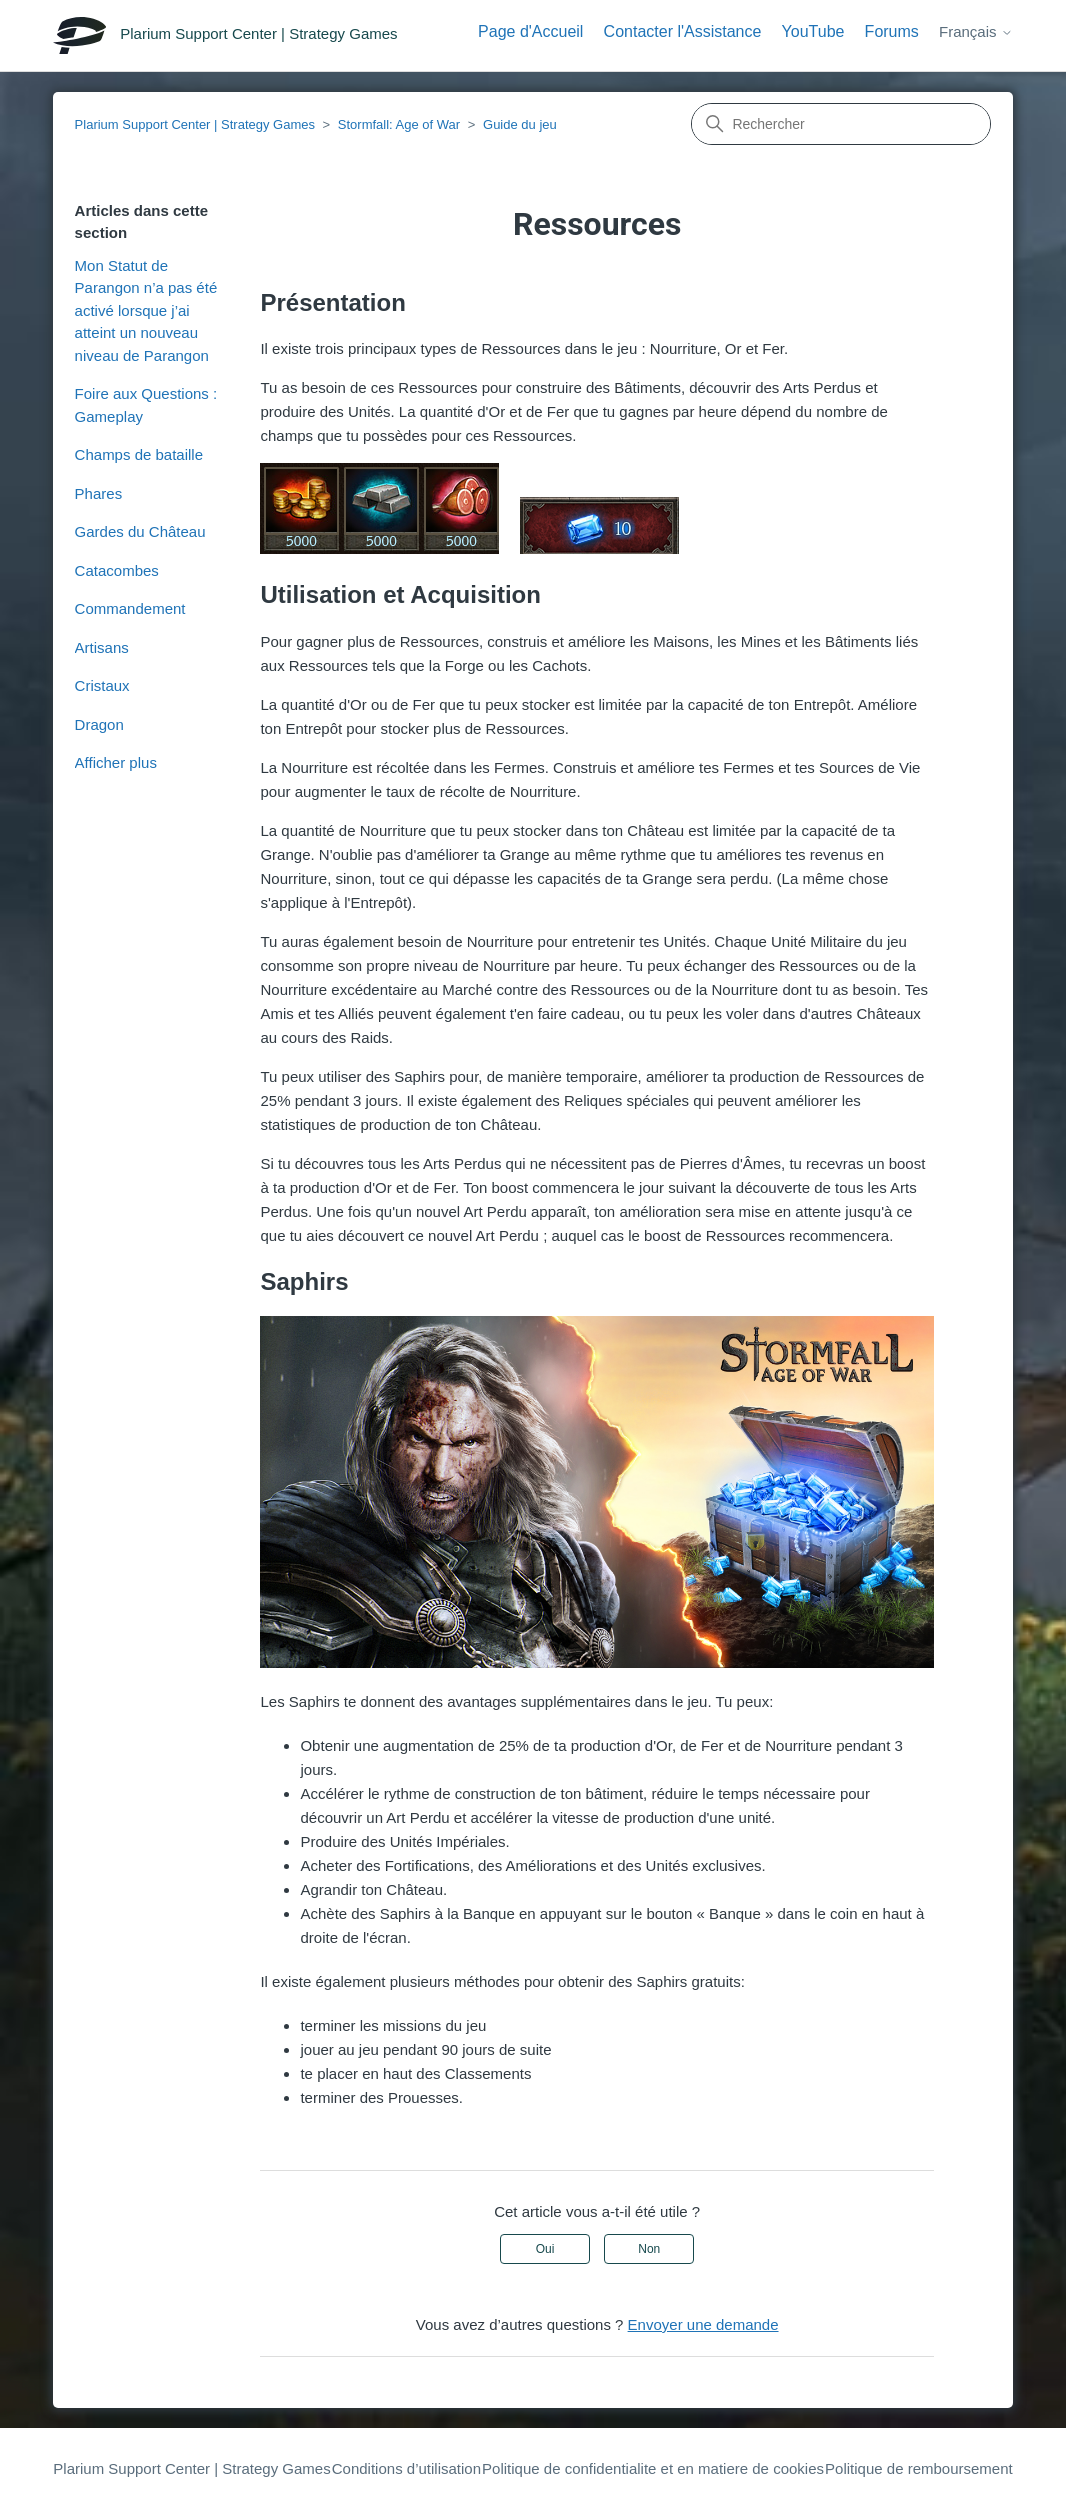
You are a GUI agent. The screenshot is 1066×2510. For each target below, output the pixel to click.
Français (976, 31)
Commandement (130, 608)
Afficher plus (116, 762)
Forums (892, 31)
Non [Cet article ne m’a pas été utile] (649, 2249)
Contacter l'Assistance (683, 31)
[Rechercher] (841, 124)
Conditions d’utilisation (406, 2468)
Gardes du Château (140, 531)
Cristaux (102, 685)
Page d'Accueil (530, 31)
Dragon (99, 724)
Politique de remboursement (919, 2468)
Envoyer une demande (703, 2324)
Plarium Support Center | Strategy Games (195, 124)
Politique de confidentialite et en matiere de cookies (653, 2468)
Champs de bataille (139, 454)
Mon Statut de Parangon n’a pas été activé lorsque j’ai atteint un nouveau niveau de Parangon (146, 310)
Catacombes (117, 570)
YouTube (813, 31)
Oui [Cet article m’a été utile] (545, 2249)
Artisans (102, 647)
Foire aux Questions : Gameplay (146, 405)
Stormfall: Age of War (399, 124)
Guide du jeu (520, 124)
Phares (99, 493)
